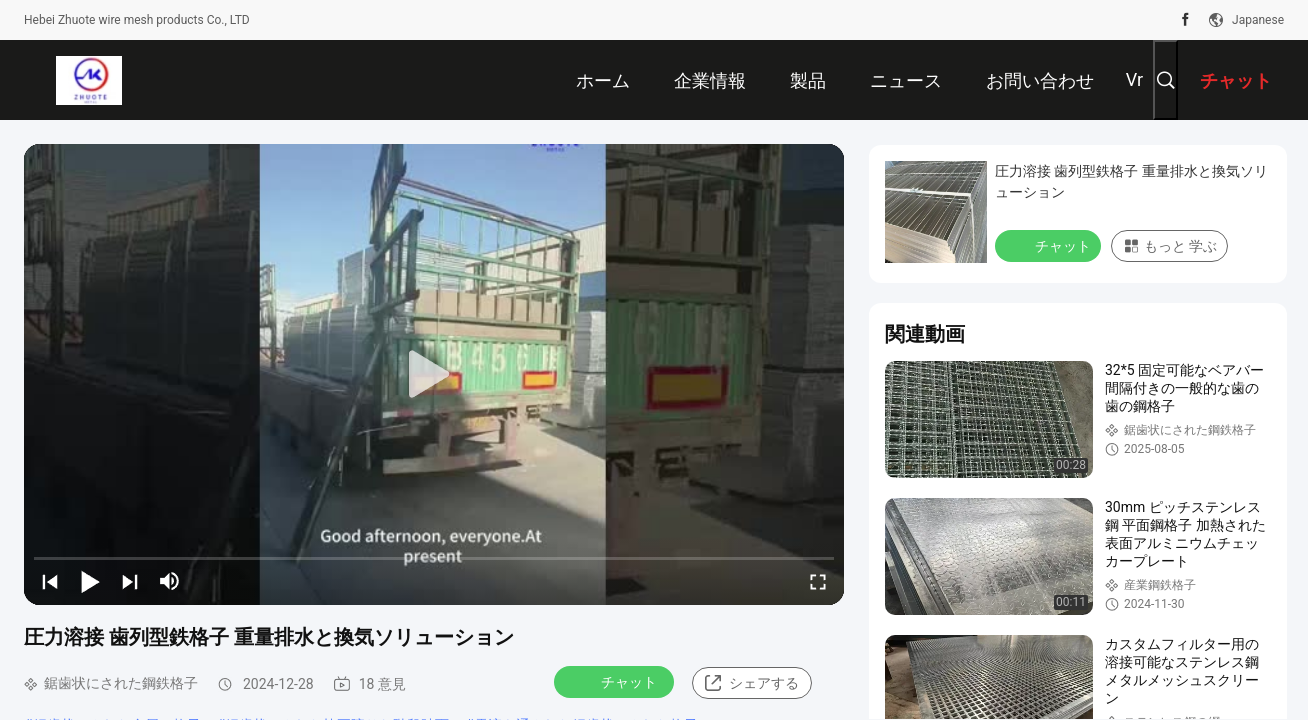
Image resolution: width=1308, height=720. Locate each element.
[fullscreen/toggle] (818, 581)
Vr (1134, 79)
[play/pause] (90, 581)
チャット (616, 681)
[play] (434, 375)
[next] (130, 581)
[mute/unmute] (170, 581)
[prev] (50, 581)
